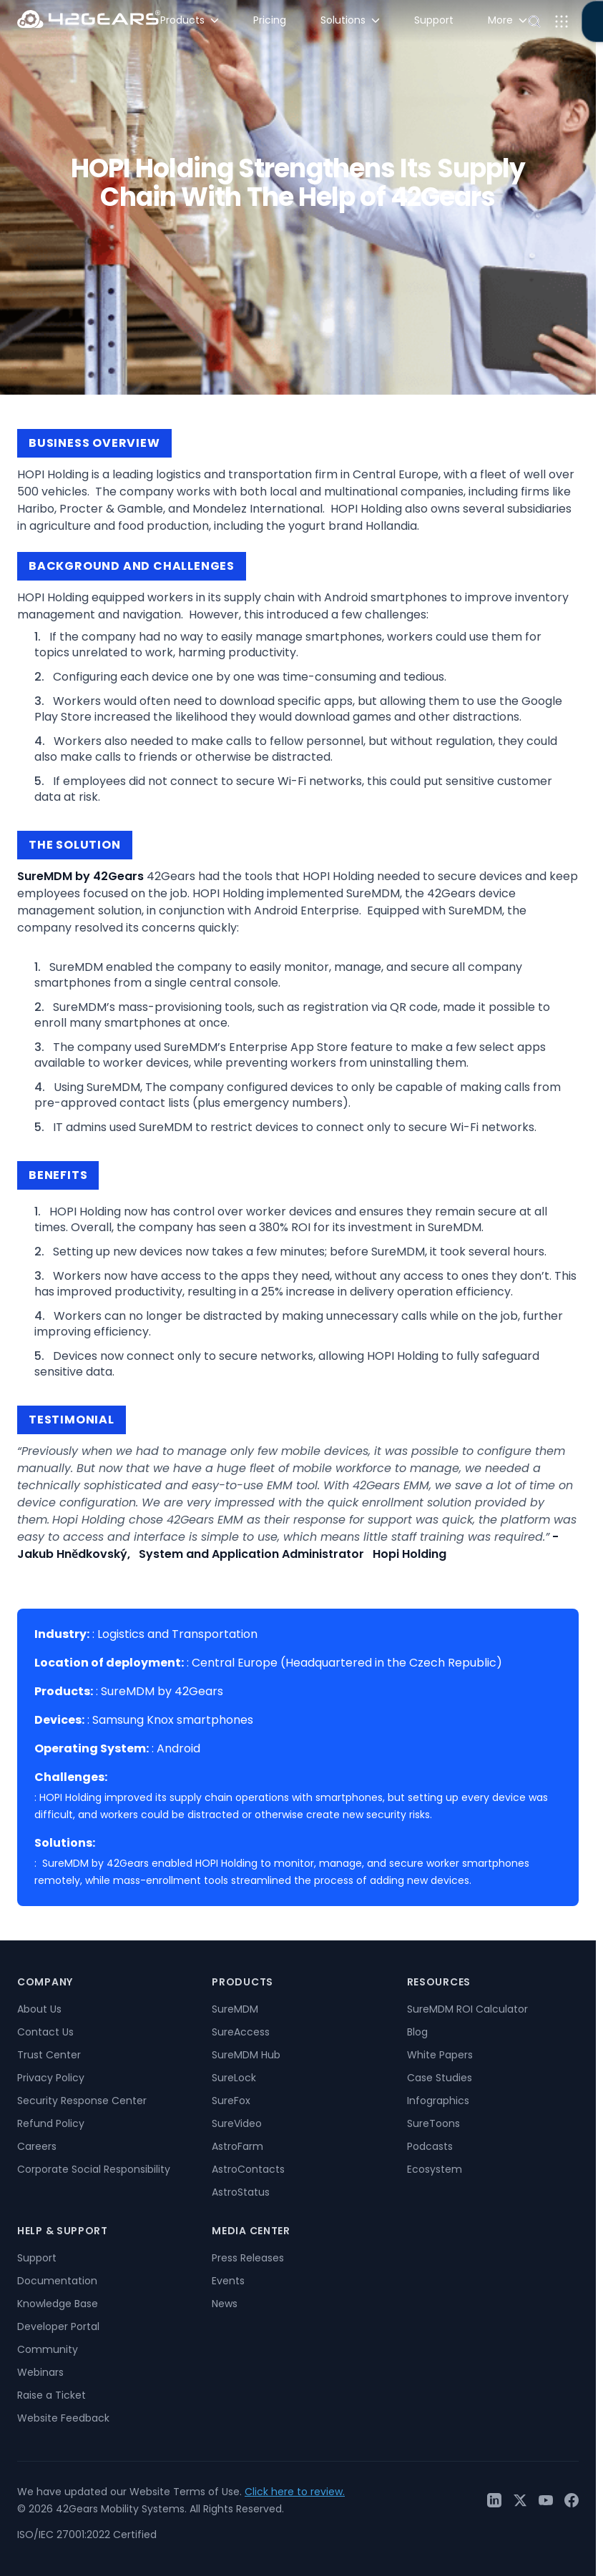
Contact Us (45, 2032)
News (224, 2303)
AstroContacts (248, 2169)
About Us (39, 2009)
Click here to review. (295, 2491)
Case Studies (439, 2078)
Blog (417, 2032)
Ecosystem (434, 2169)
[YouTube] (546, 2500)
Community (47, 2349)
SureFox (231, 2100)
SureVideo (237, 2123)
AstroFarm (237, 2146)
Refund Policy (50, 2123)
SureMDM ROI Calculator (467, 2009)
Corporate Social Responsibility (93, 2169)
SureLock (234, 2078)
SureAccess (241, 2032)
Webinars (40, 2372)
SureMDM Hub (246, 2055)
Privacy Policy (50, 2078)
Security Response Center (82, 2100)
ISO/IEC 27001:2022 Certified (87, 2534)
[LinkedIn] (494, 2500)
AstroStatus (241, 2192)
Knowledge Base (57, 2303)
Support (37, 2258)
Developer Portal (58, 2326)
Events (228, 2281)
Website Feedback (63, 2418)
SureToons (433, 2123)
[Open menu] (561, 21)
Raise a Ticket (51, 2395)
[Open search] (534, 21)
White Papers (440, 2055)
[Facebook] (571, 2500)
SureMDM (235, 2009)
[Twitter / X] (520, 2500)
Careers (37, 2146)
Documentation (57, 2281)
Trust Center (49, 2055)
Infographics (438, 2100)
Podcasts (430, 2146)
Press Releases (248, 2258)
